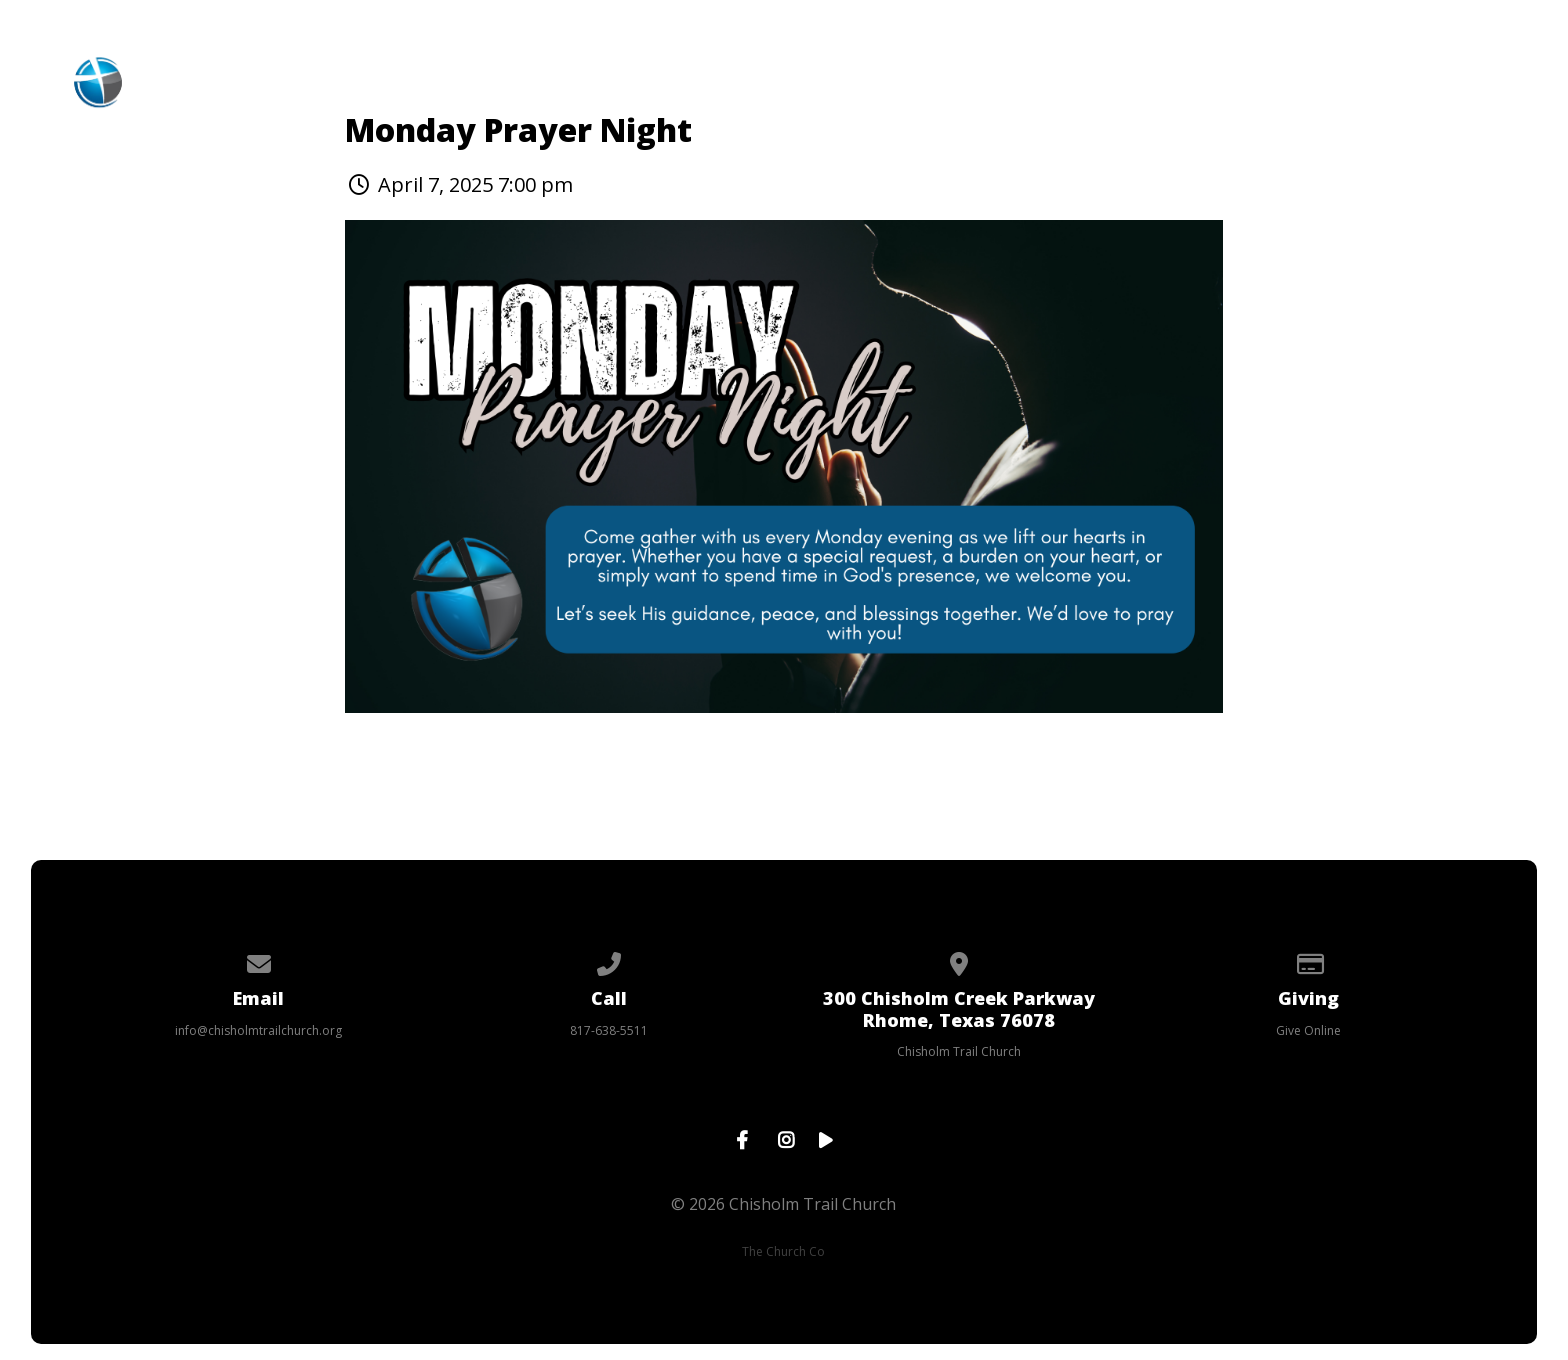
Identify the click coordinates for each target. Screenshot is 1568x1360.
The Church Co (783, 1251)
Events (792, 71)
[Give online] (1309, 960)
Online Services (955, 71)
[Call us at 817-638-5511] (609, 960)
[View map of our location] (959, 960)
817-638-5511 (609, 1030)
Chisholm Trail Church (959, 1051)
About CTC (504, 71)
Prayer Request (1442, 71)
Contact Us (1256, 71)
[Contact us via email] (259, 960)
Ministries (656, 71)
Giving (1115, 71)
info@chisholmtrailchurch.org (258, 1030)
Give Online (1308, 1030)
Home (376, 71)
